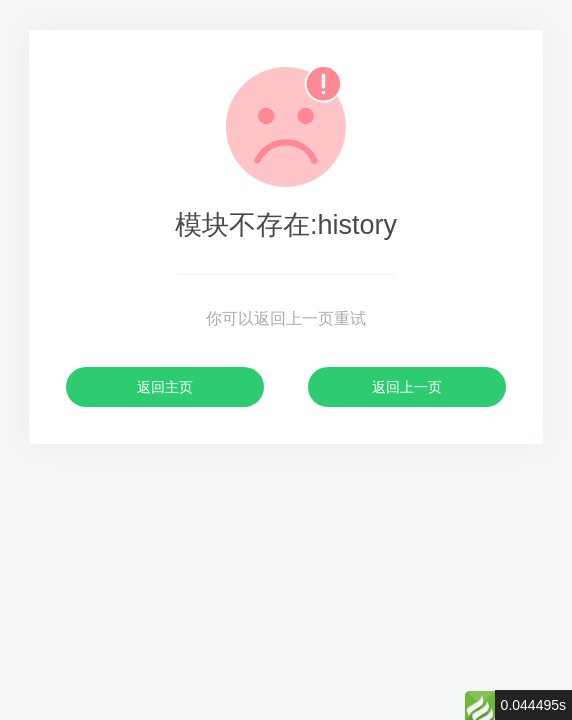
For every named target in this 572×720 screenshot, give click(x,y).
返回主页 (165, 387)
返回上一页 (407, 387)
